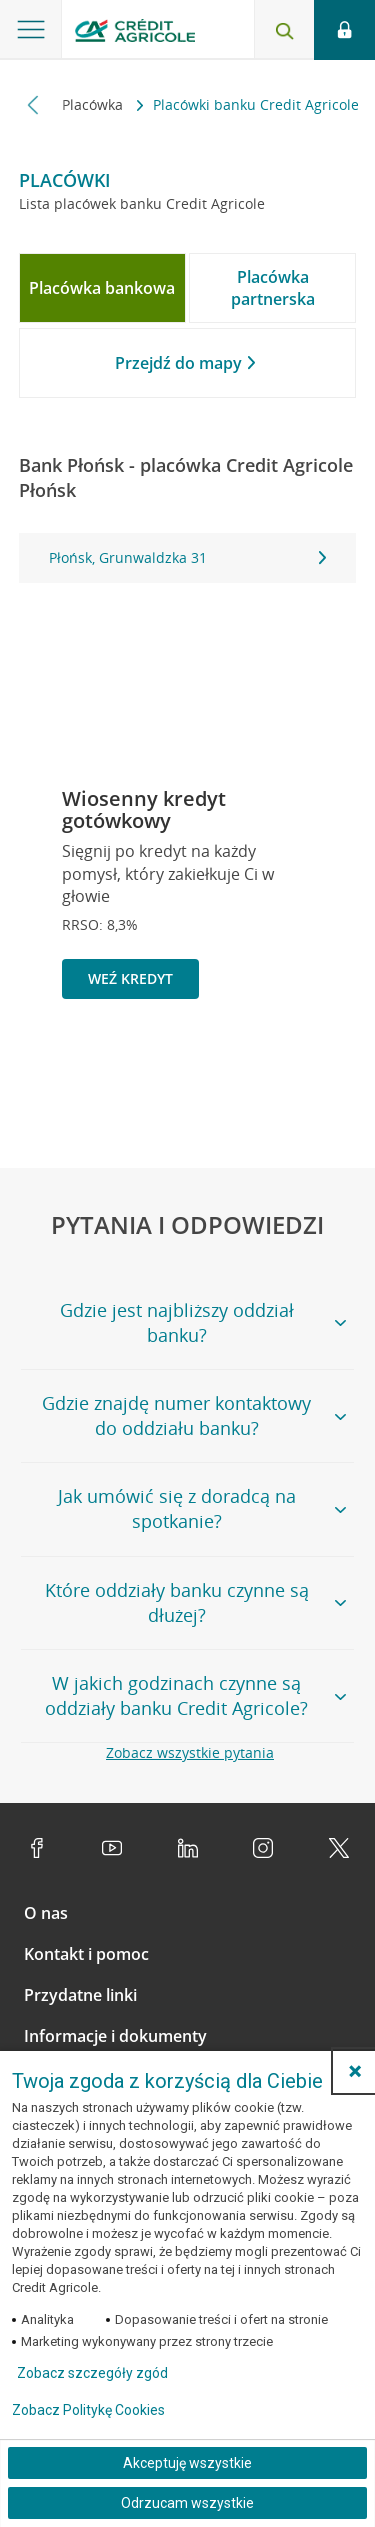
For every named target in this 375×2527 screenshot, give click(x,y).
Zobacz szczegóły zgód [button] (92, 2373)
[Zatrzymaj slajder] (277, 1067)
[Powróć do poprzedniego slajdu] (245, 1065)
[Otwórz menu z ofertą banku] (31, 30)
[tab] (102, 288)
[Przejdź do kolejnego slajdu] (310, 1068)
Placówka (94, 104)
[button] (355, 2071)
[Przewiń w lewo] (33, 104)
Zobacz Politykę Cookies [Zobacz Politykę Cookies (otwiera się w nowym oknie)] (88, 2410)
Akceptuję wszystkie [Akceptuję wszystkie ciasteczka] (187, 2463)
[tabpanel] (188, 558)
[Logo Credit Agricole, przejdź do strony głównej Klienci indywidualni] (135, 33)
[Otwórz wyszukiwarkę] (284, 30)
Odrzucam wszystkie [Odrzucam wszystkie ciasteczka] (187, 2503)
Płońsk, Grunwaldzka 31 (188, 557)
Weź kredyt (130, 978)
